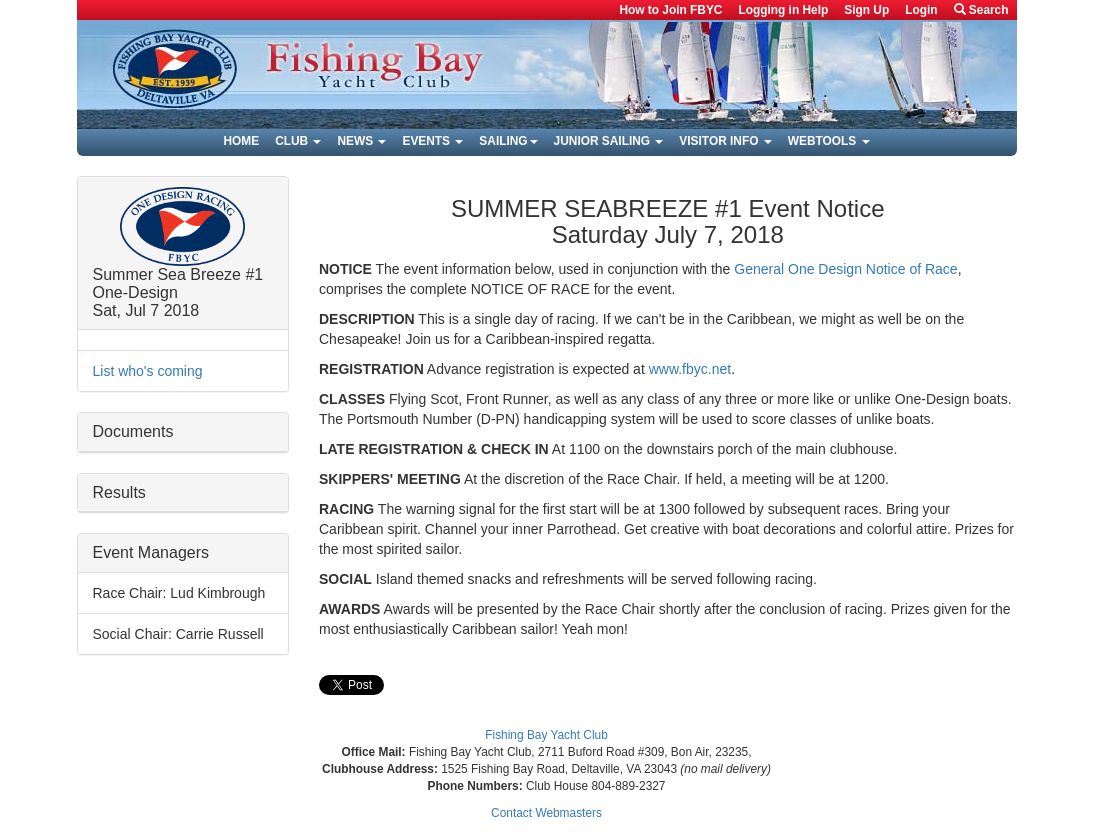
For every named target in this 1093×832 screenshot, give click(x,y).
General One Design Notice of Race (845, 269)
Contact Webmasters (546, 813)
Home (241, 141)
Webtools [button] (829, 141)
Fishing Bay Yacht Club (546, 735)
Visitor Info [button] (725, 141)
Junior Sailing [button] (609, 141)
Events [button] (432, 141)
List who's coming (148, 371)
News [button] (361, 141)
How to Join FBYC (670, 10)
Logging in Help (783, 10)
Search (981, 10)
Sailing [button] (508, 141)
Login (921, 10)
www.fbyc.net (690, 369)
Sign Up (866, 10)
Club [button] (298, 141)
